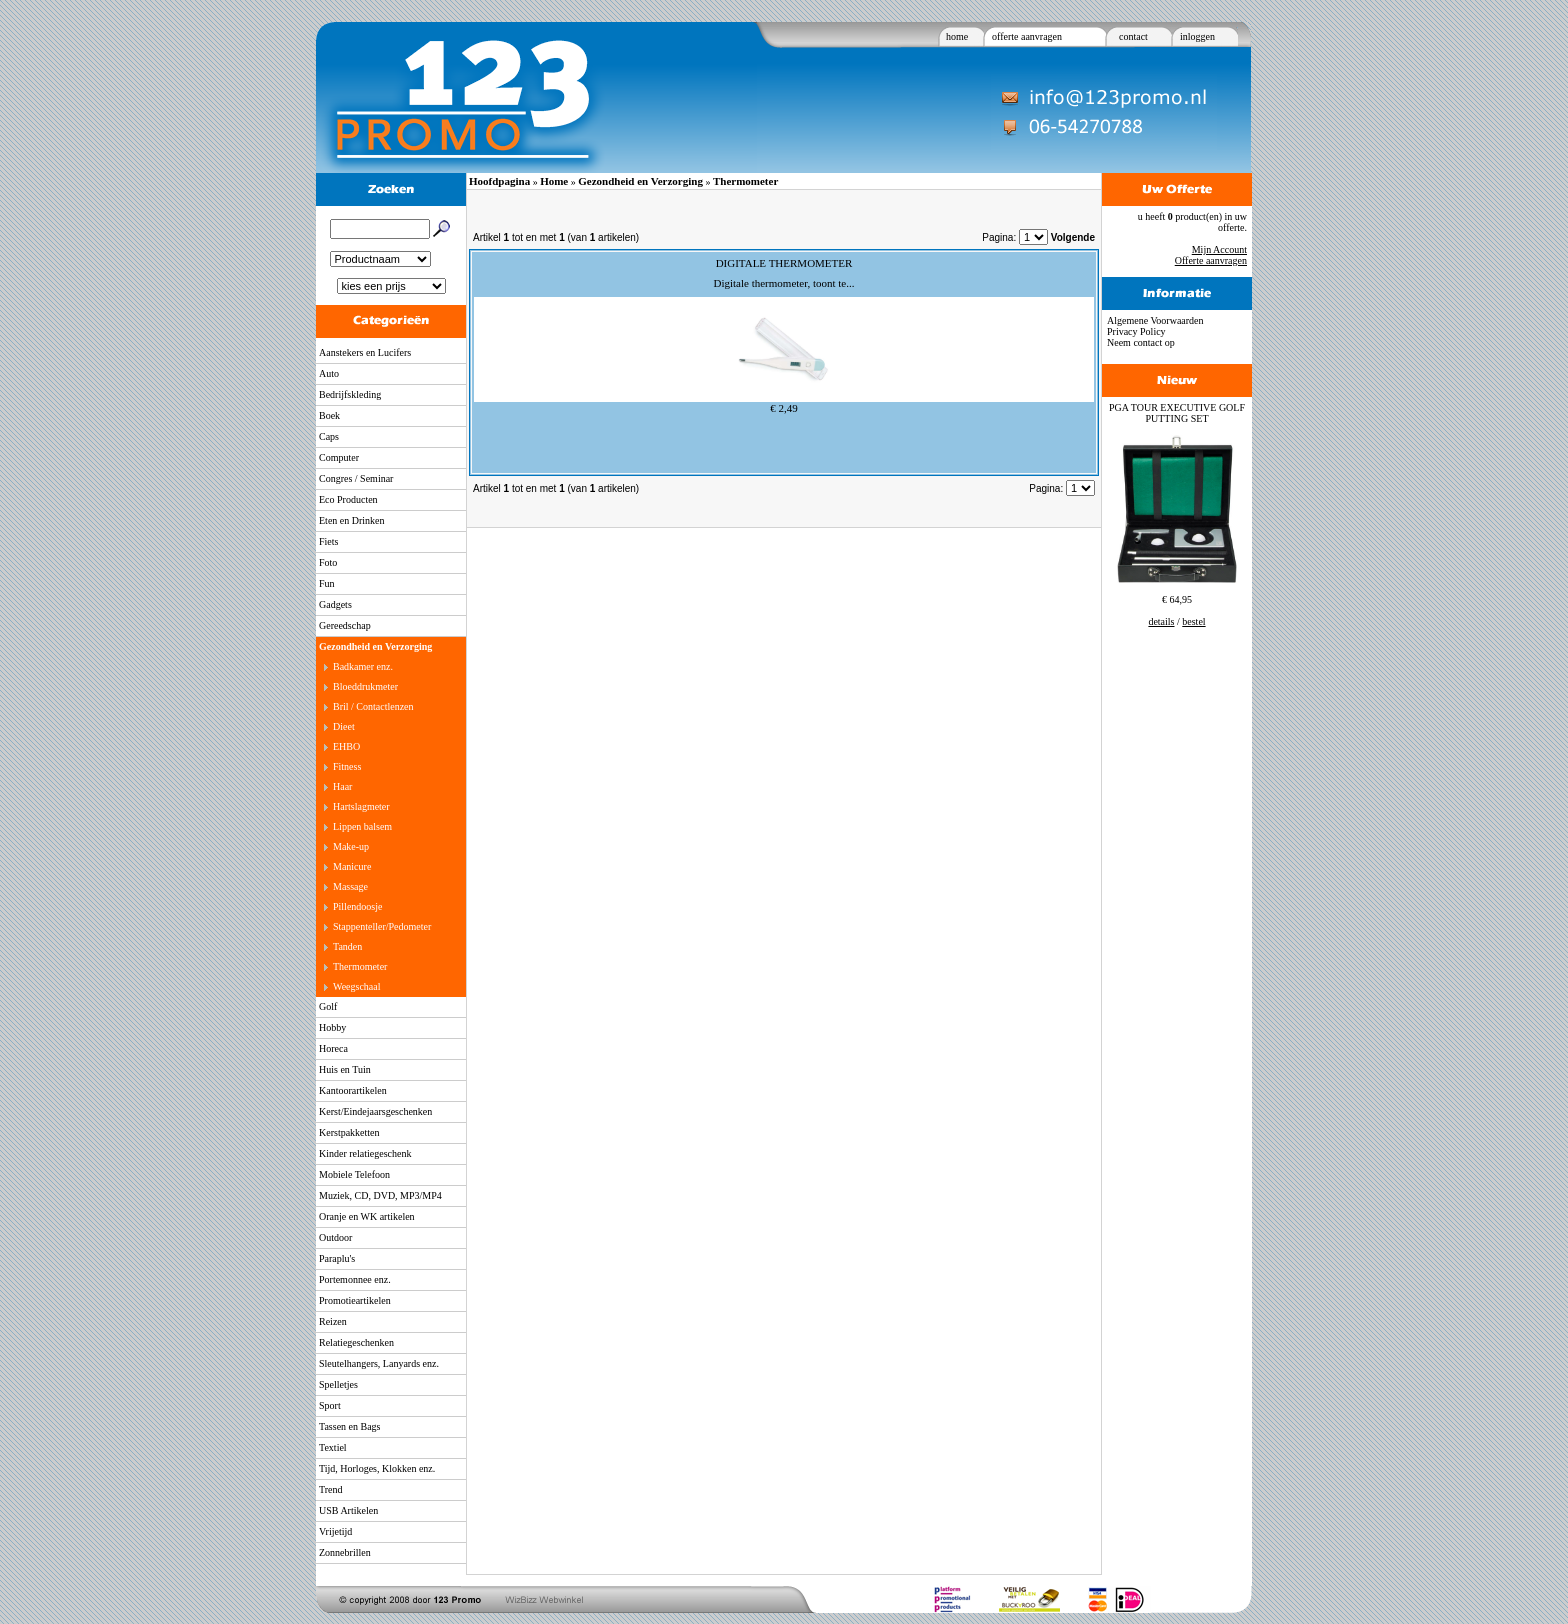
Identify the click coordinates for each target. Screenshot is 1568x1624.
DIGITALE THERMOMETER (784, 263)
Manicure (352, 866)
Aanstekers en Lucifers (365, 352)
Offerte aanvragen (1211, 260)
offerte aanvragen (1027, 36)
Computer (339, 457)
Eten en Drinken (352, 520)
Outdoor (335, 1237)
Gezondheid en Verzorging (375, 646)
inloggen (1197, 36)
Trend (331, 1489)
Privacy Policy (1136, 331)
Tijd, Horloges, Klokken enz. (377, 1468)
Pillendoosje (357, 906)
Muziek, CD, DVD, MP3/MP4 (380, 1195)
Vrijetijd (335, 1531)
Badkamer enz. (363, 666)
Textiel (333, 1447)
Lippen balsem (362, 826)
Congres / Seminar (356, 478)
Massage (350, 886)
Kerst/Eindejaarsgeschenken (375, 1111)
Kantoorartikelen (353, 1090)
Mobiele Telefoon (354, 1174)
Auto (329, 373)
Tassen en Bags (350, 1426)
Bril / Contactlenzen (373, 706)
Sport (330, 1405)
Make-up (351, 846)
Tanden (347, 946)
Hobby (332, 1027)
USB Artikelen (348, 1510)
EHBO (346, 746)
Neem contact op (1141, 342)
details (1161, 621)
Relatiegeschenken (356, 1342)
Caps (329, 436)
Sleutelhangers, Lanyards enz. (379, 1363)
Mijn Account (1219, 249)
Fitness (347, 766)
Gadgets (335, 604)
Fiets (328, 541)
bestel (1193, 621)
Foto (328, 562)
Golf (328, 1006)
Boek (329, 415)
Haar (342, 786)
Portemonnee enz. (355, 1279)
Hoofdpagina (499, 181)
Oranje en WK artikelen (367, 1216)
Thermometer (360, 966)
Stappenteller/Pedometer (382, 926)
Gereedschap (345, 625)
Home (554, 181)
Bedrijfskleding (350, 394)
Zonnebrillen (345, 1552)
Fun (327, 583)
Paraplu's (337, 1258)
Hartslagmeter (361, 806)
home (957, 36)
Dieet (344, 726)
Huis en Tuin (345, 1069)
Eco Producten (348, 499)
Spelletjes (338, 1384)
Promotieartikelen (355, 1300)
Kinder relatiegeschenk (365, 1153)
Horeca (333, 1048)
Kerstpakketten (349, 1132)
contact (1133, 36)
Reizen (333, 1321)
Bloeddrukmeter (365, 686)
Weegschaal (357, 986)
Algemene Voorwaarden (1155, 320)
